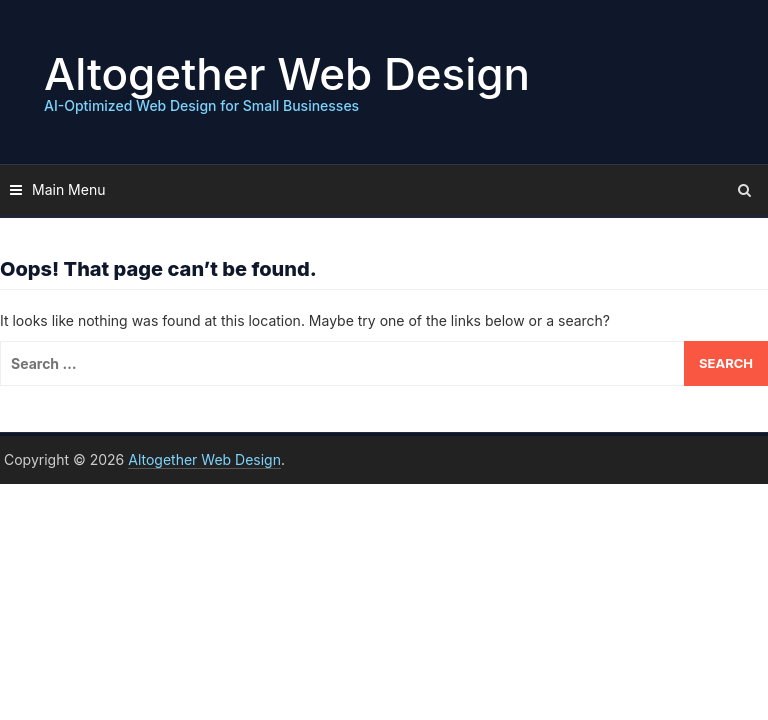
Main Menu (68, 189)
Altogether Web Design (287, 74)
